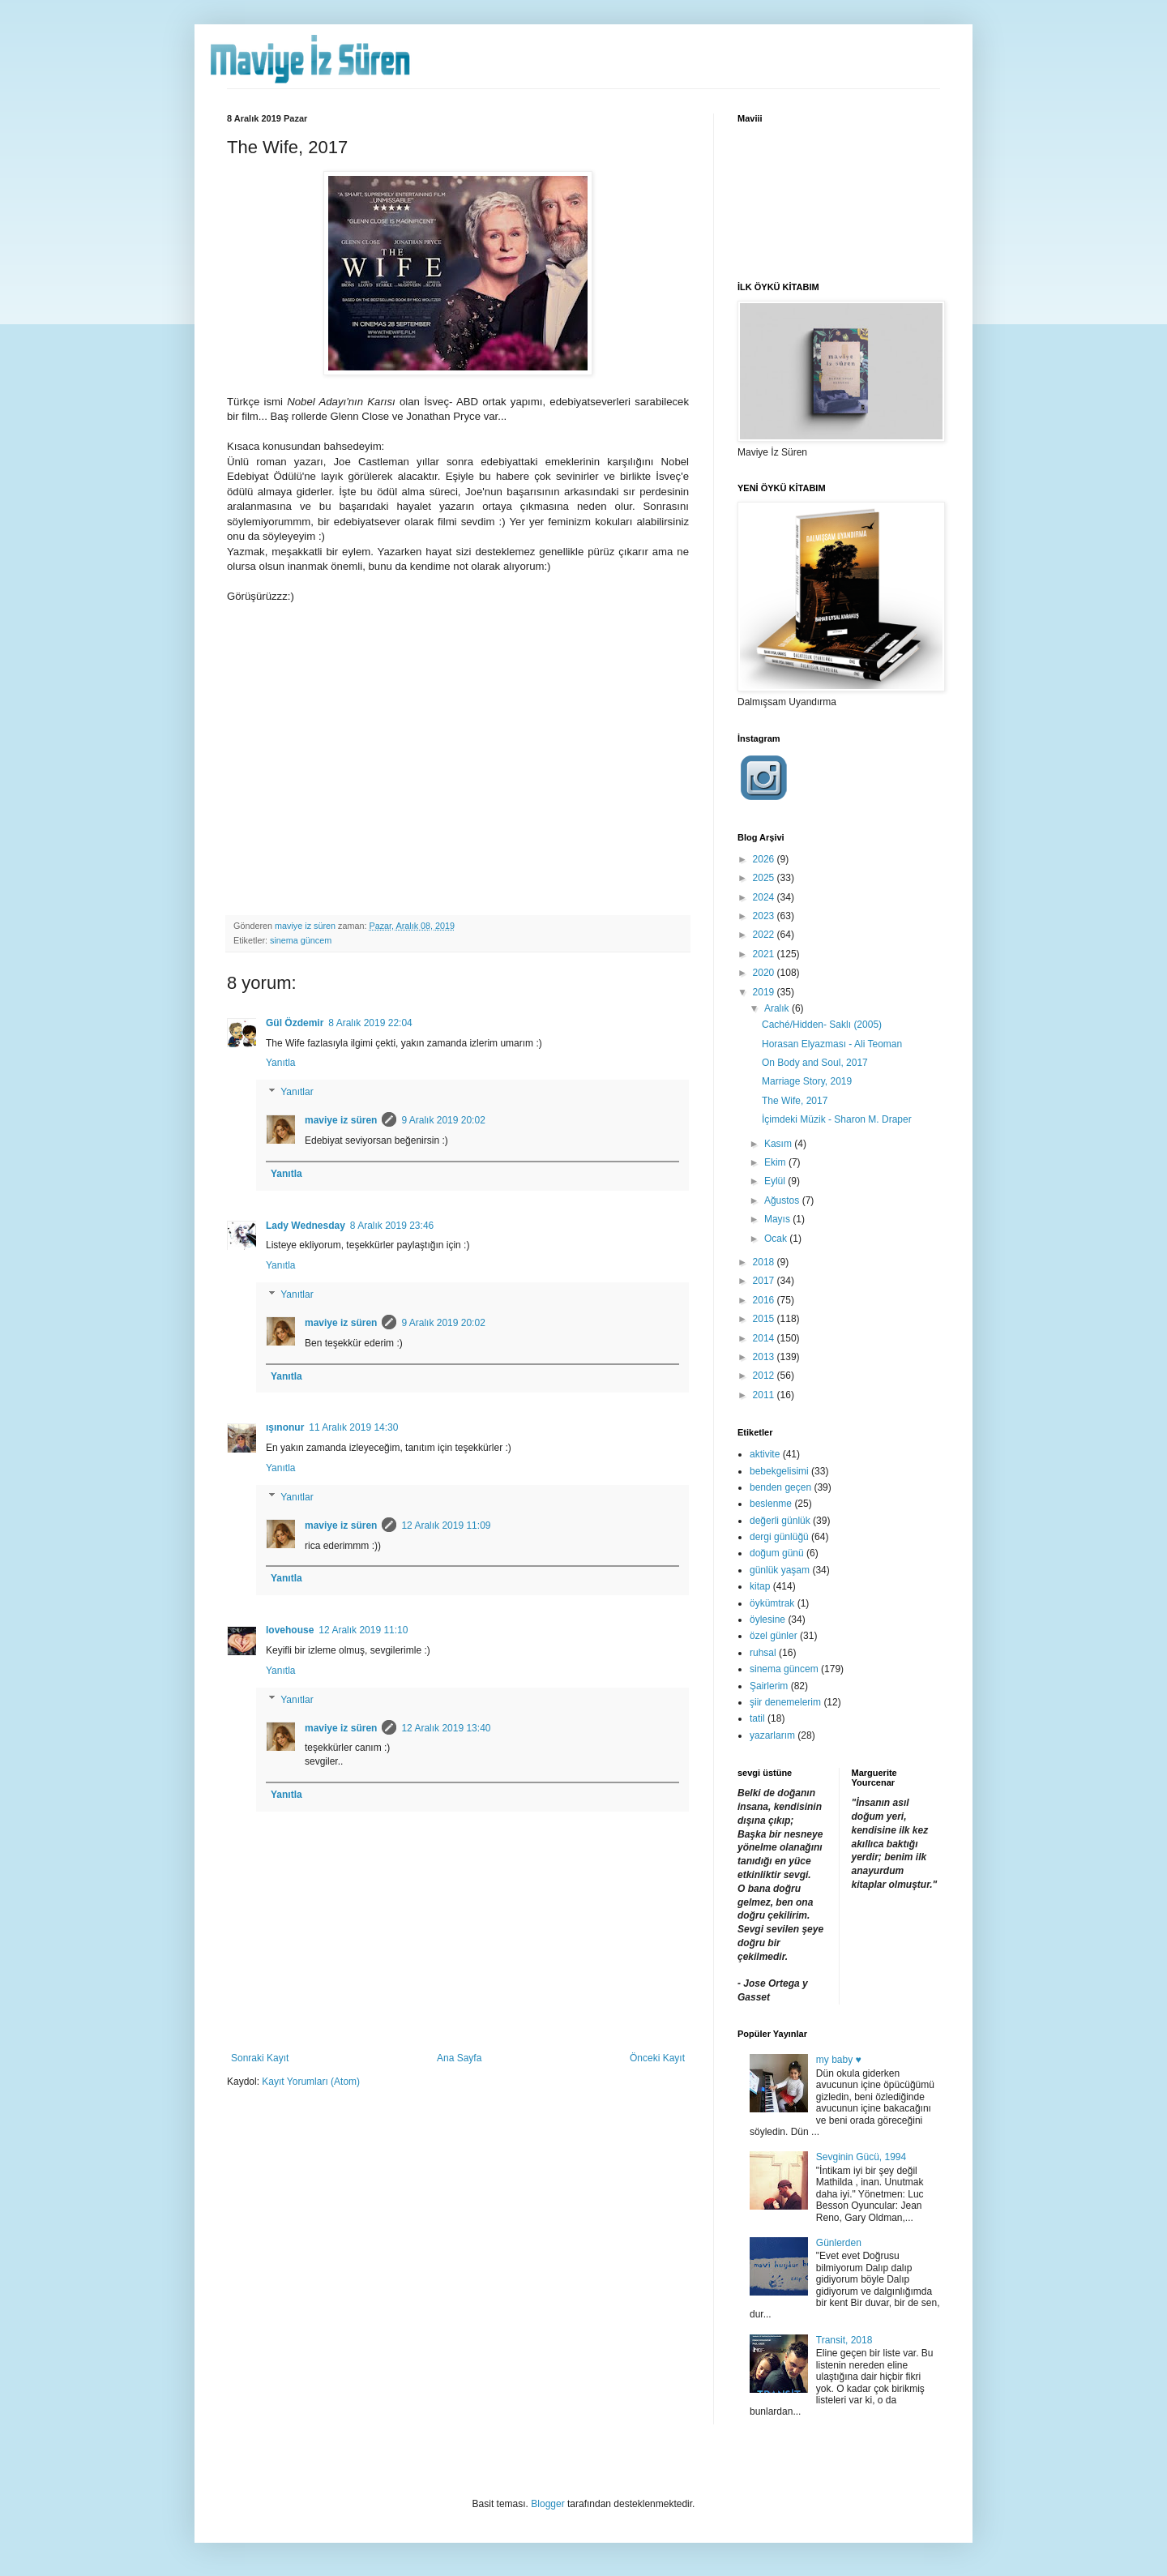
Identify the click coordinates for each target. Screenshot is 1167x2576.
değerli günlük (780, 1520)
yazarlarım (772, 1735)
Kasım (779, 1143)
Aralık (778, 1008)
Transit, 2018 (844, 2340)
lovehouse (290, 1630)
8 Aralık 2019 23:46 (392, 1225)
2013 (765, 1357)
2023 (765, 916)
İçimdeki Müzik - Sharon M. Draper (837, 1119)
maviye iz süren (341, 1120)
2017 (765, 1280)
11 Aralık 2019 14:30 (353, 1427)
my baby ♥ (838, 2059)
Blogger (547, 2504)
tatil (757, 1718)
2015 (765, 1318)
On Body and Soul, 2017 (815, 1062)
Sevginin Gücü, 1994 (861, 2157)
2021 (765, 954)
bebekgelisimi (779, 1471)
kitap (760, 1586)
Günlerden (838, 2243)
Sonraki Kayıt (260, 2058)
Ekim (776, 1162)
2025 (765, 878)
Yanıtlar (296, 1092)
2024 (765, 897)
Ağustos (783, 1200)
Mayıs (778, 1219)
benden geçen (780, 1487)
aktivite (765, 1454)
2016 (765, 1300)
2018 (765, 1262)
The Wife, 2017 (794, 1100)
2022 (765, 934)
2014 (765, 1338)
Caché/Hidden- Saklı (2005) (822, 1024)
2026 (765, 859)
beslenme (771, 1503)
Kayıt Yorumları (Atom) (311, 2081)
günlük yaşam (780, 1570)
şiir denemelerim (785, 1702)
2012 (765, 1375)
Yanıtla (280, 1062)
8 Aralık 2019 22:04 (370, 1023)
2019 (765, 992)
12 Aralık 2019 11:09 (445, 1525)
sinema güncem (300, 940)
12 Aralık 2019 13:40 (445, 1728)
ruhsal (763, 1652)
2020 (765, 972)
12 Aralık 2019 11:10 (363, 1630)
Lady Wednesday (305, 1225)
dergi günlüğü (779, 1537)
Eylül (776, 1181)
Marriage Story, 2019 (807, 1081)
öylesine (767, 1619)
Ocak (776, 1238)
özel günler (773, 1635)
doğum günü (777, 1553)
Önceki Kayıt (657, 2058)
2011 (765, 1395)
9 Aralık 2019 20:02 (443, 1120)
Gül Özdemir (294, 1023)
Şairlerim (769, 1686)
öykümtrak (772, 1603)
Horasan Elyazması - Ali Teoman (832, 1044)
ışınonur (285, 1427)
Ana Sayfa (459, 2058)
